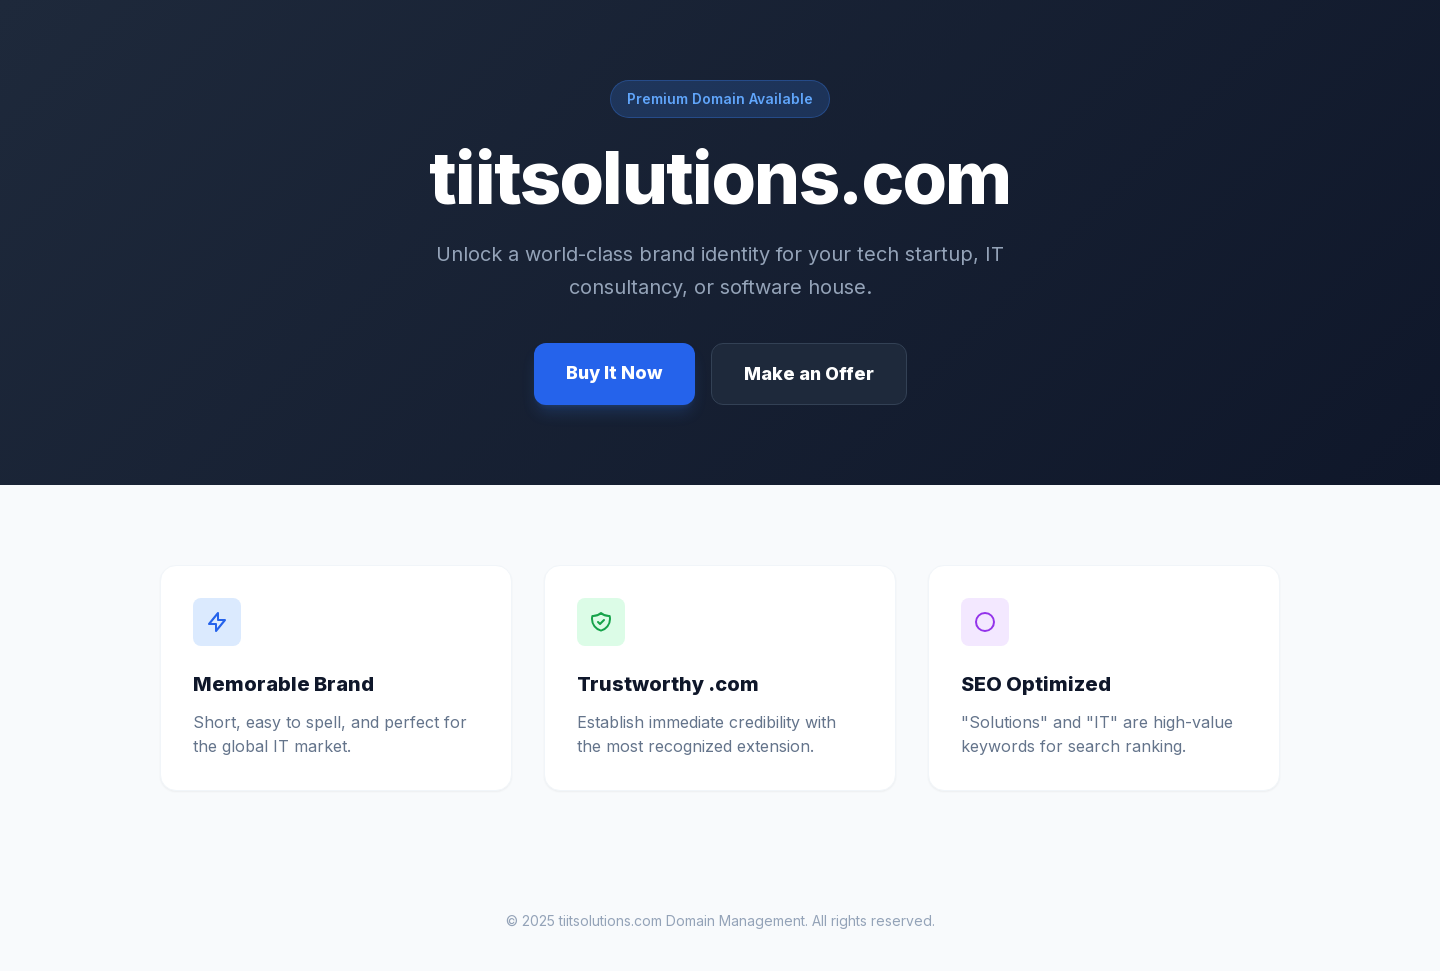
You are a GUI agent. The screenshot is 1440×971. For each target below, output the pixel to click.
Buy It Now (614, 372)
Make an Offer (809, 373)
